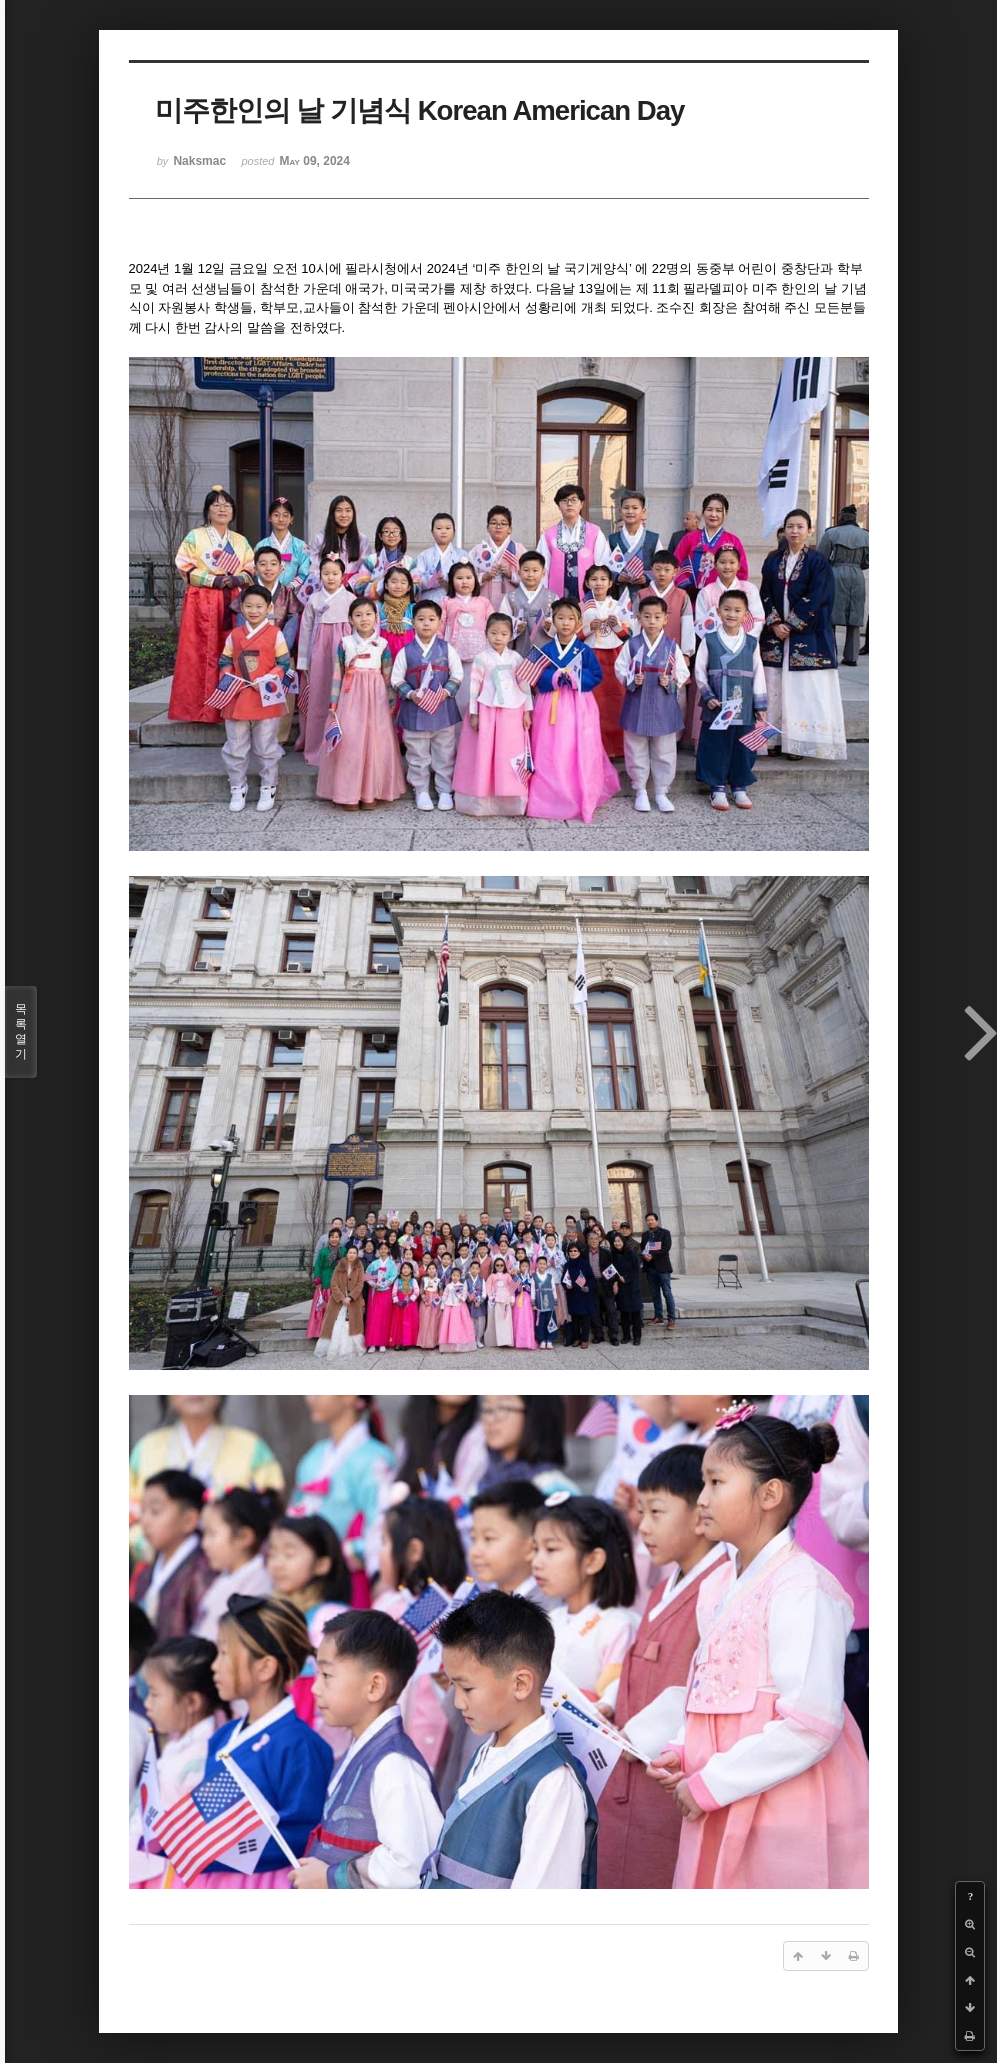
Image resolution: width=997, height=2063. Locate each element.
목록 (21, 1032)
